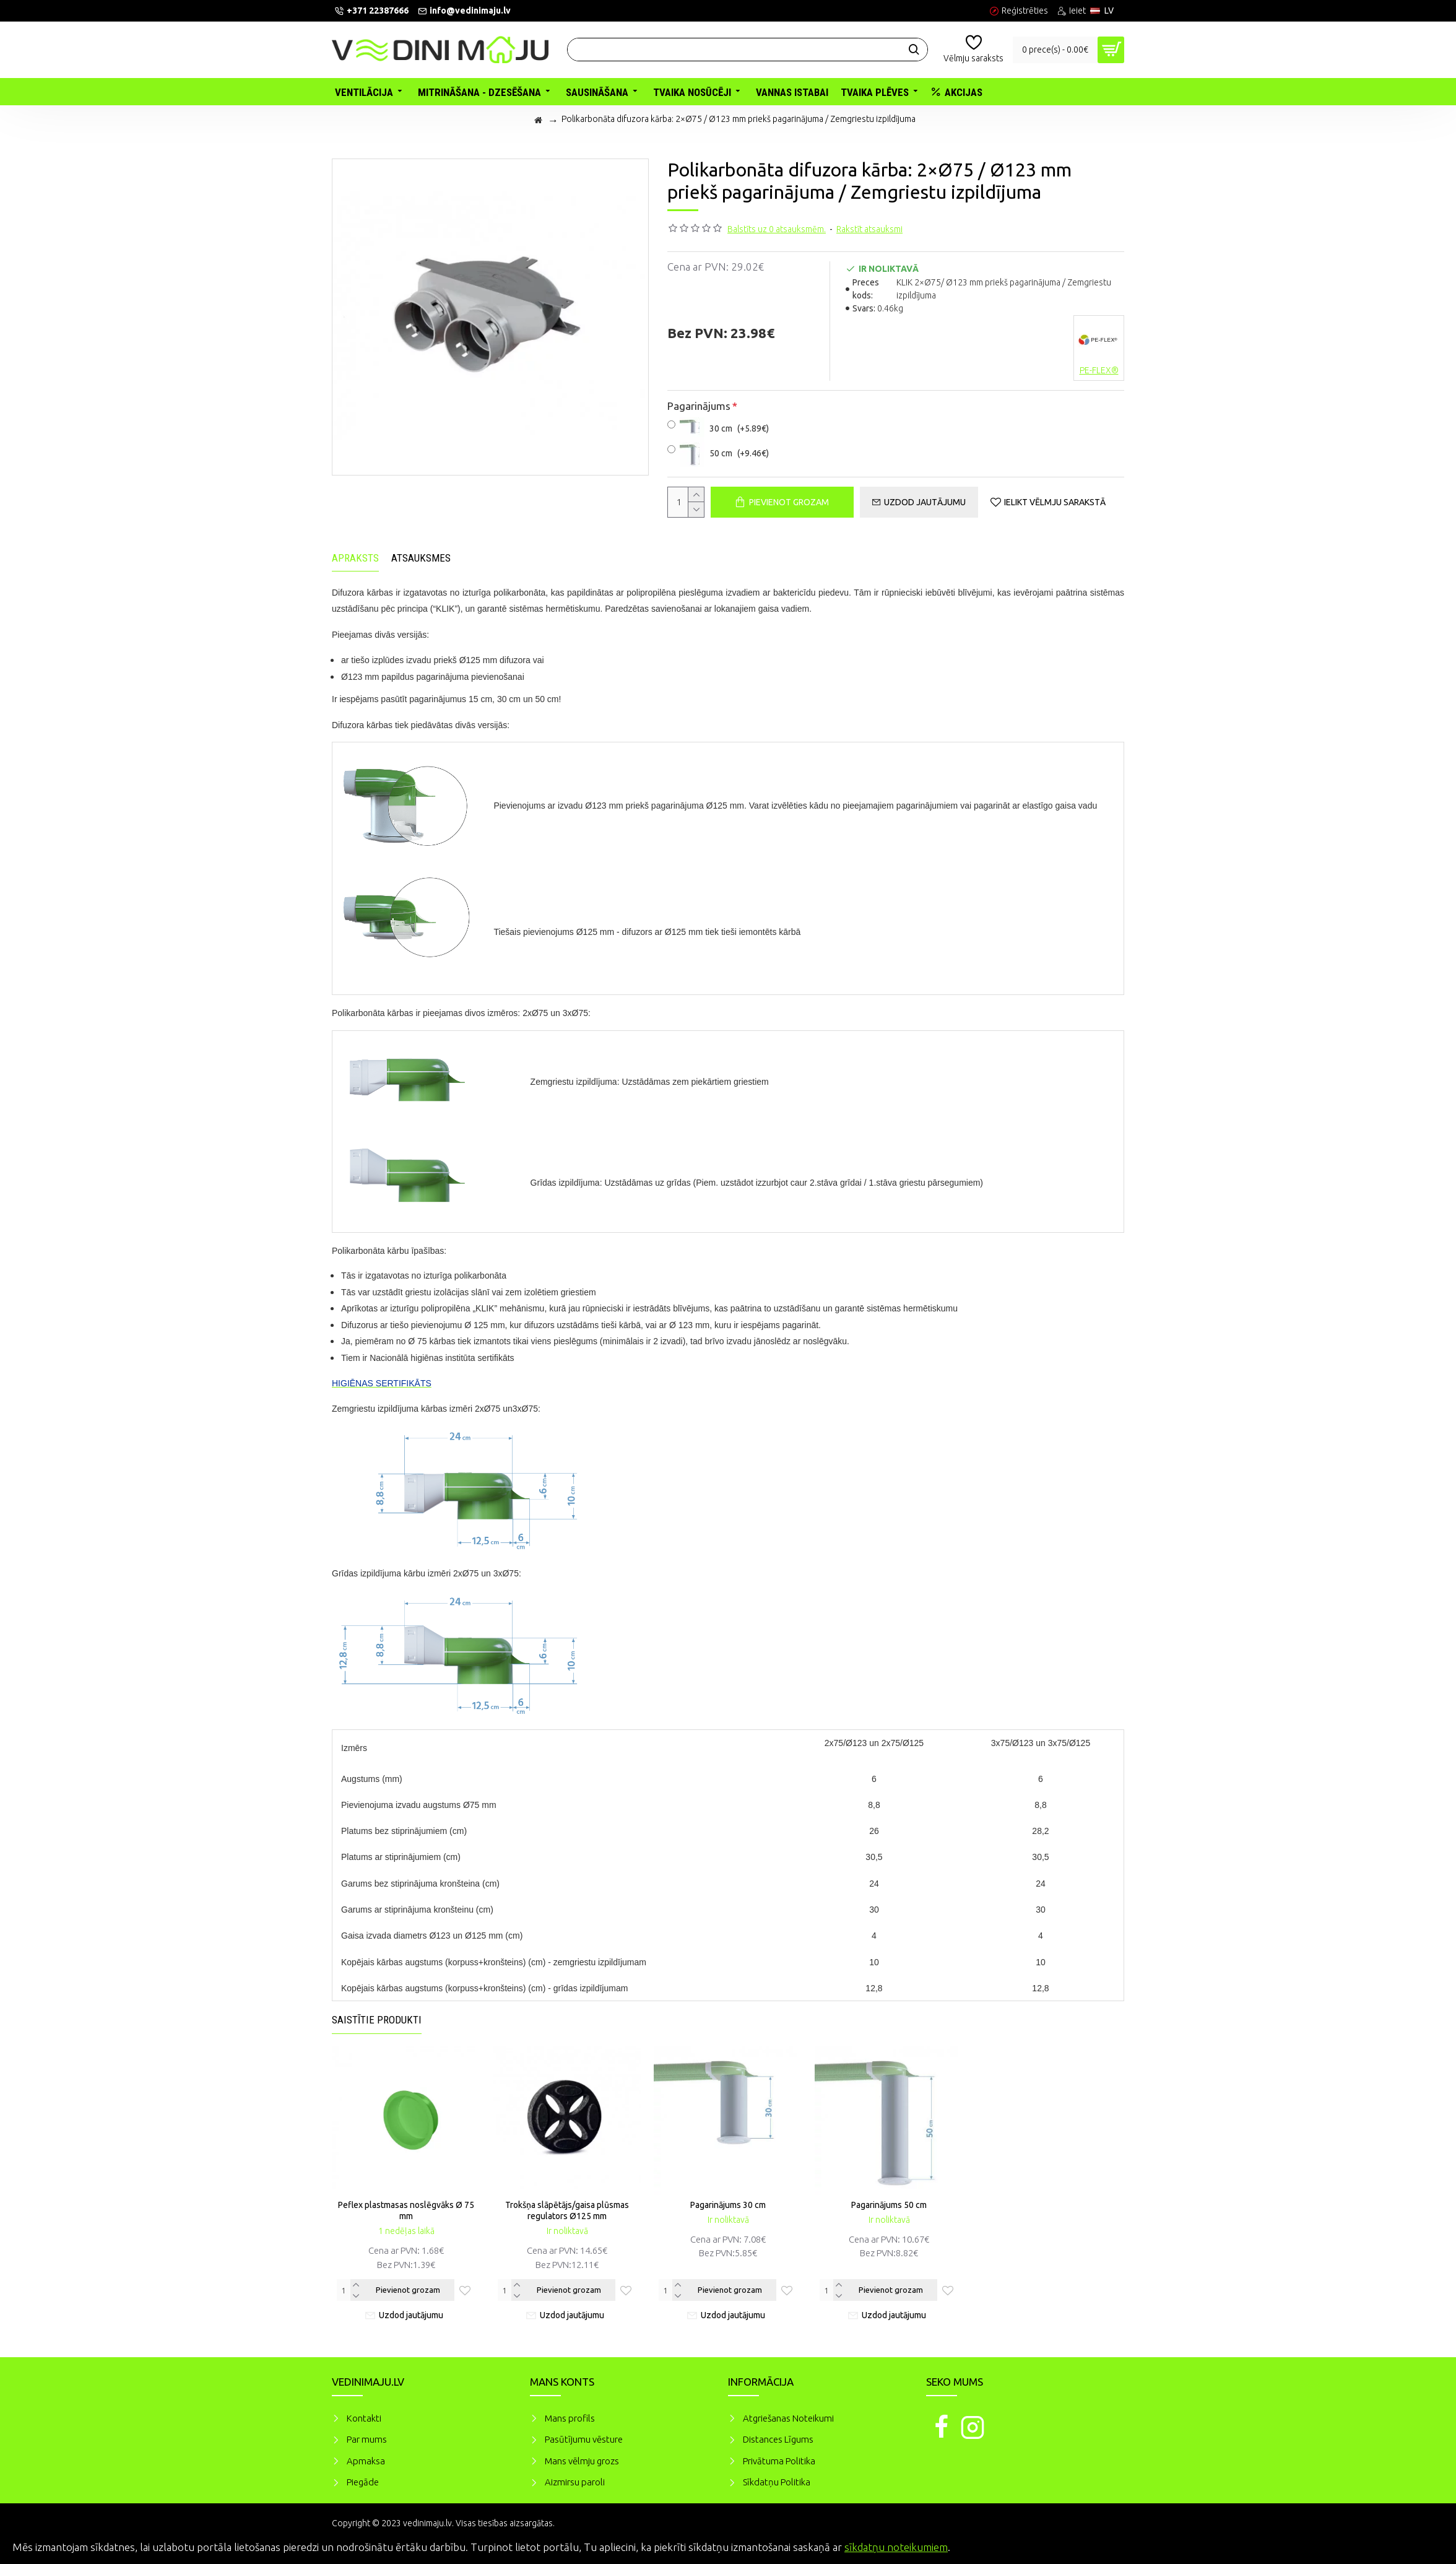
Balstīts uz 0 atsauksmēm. (776, 229)
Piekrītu (1425, 2545)
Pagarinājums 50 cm (889, 2205)
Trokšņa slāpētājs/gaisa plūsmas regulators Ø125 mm (567, 2210)
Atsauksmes (421, 558)
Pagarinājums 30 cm (728, 2205)
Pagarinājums (698, 406)
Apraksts (355, 558)
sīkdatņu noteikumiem (896, 2547)
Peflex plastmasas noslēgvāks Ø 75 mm (406, 2210)
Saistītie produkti (377, 2020)
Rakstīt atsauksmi (869, 229)
